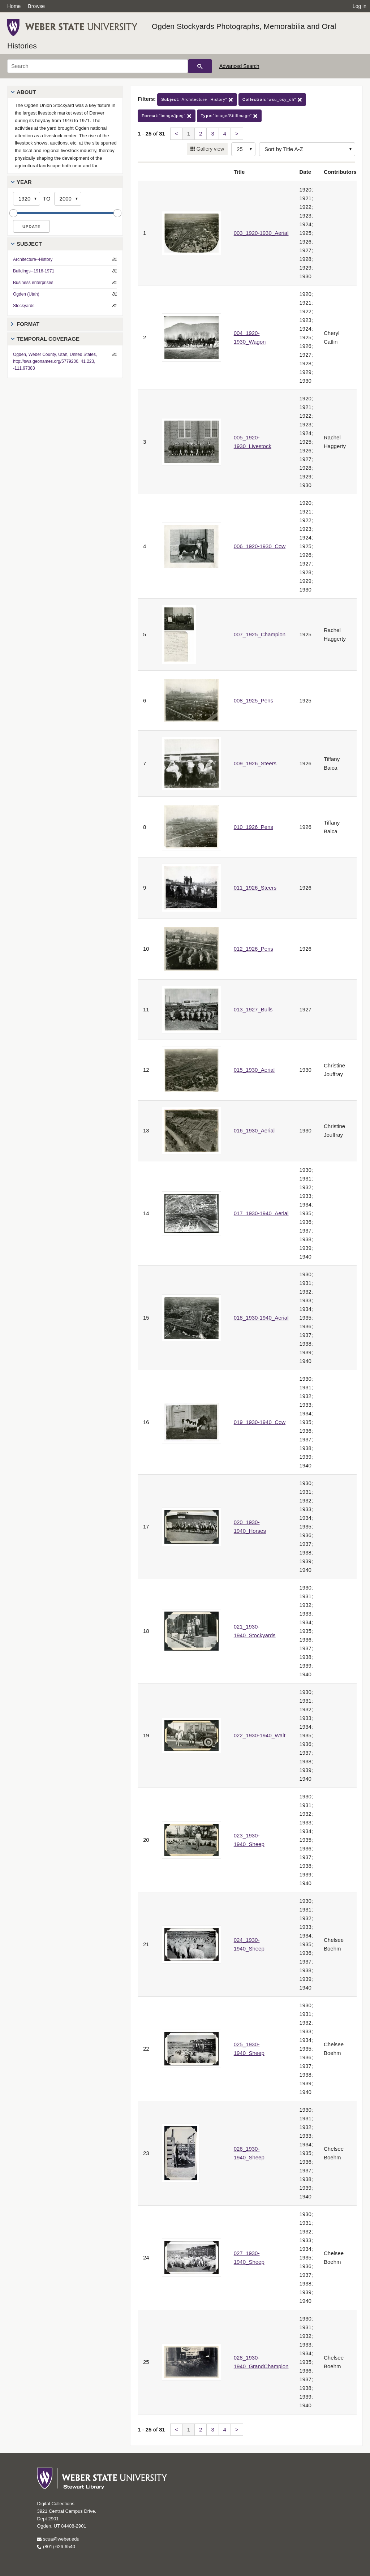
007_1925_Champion (259, 634)
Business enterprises (33, 282)
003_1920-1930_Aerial (261, 233)
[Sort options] (307, 149)
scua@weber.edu (58, 2539)
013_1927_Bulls (253, 1009)
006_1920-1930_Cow (259, 546)
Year (24, 182)
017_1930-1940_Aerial (261, 1213)
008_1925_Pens (253, 700)
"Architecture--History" (197, 99)
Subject (29, 244)
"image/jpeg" (167, 115)
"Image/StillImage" (229, 115)
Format (28, 324)
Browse (36, 6)
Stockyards (23, 305)
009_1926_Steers (255, 763)
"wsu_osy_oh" (272, 99)
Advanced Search (239, 66)
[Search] (97, 66)
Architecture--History (32, 259)
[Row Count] (243, 149)
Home (14, 6)
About (26, 92)
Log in (359, 6)
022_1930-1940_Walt (259, 1735)
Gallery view (209, 149)
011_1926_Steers (255, 888)
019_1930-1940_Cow (259, 1422)
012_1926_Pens (253, 949)
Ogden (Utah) (26, 294)
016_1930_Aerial (254, 1130)
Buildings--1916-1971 (33, 271)
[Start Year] (26, 199)
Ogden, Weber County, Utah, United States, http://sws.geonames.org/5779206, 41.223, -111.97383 (55, 361)
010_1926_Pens (253, 827)
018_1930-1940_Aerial (261, 1318)
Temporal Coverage (48, 339)
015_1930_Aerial (254, 1070)
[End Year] (67, 199)
